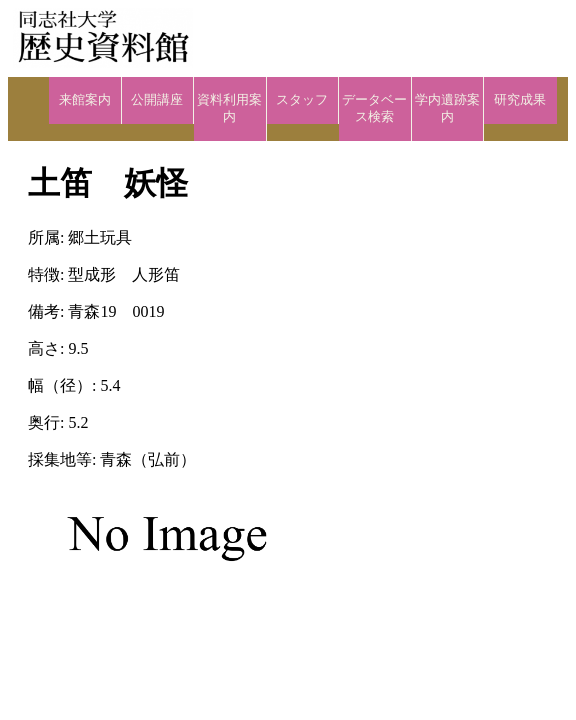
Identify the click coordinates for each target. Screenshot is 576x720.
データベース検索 (374, 108)
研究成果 (520, 100)
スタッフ (302, 100)
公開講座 (157, 100)
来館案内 (85, 100)
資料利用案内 (229, 108)
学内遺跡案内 (447, 108)
